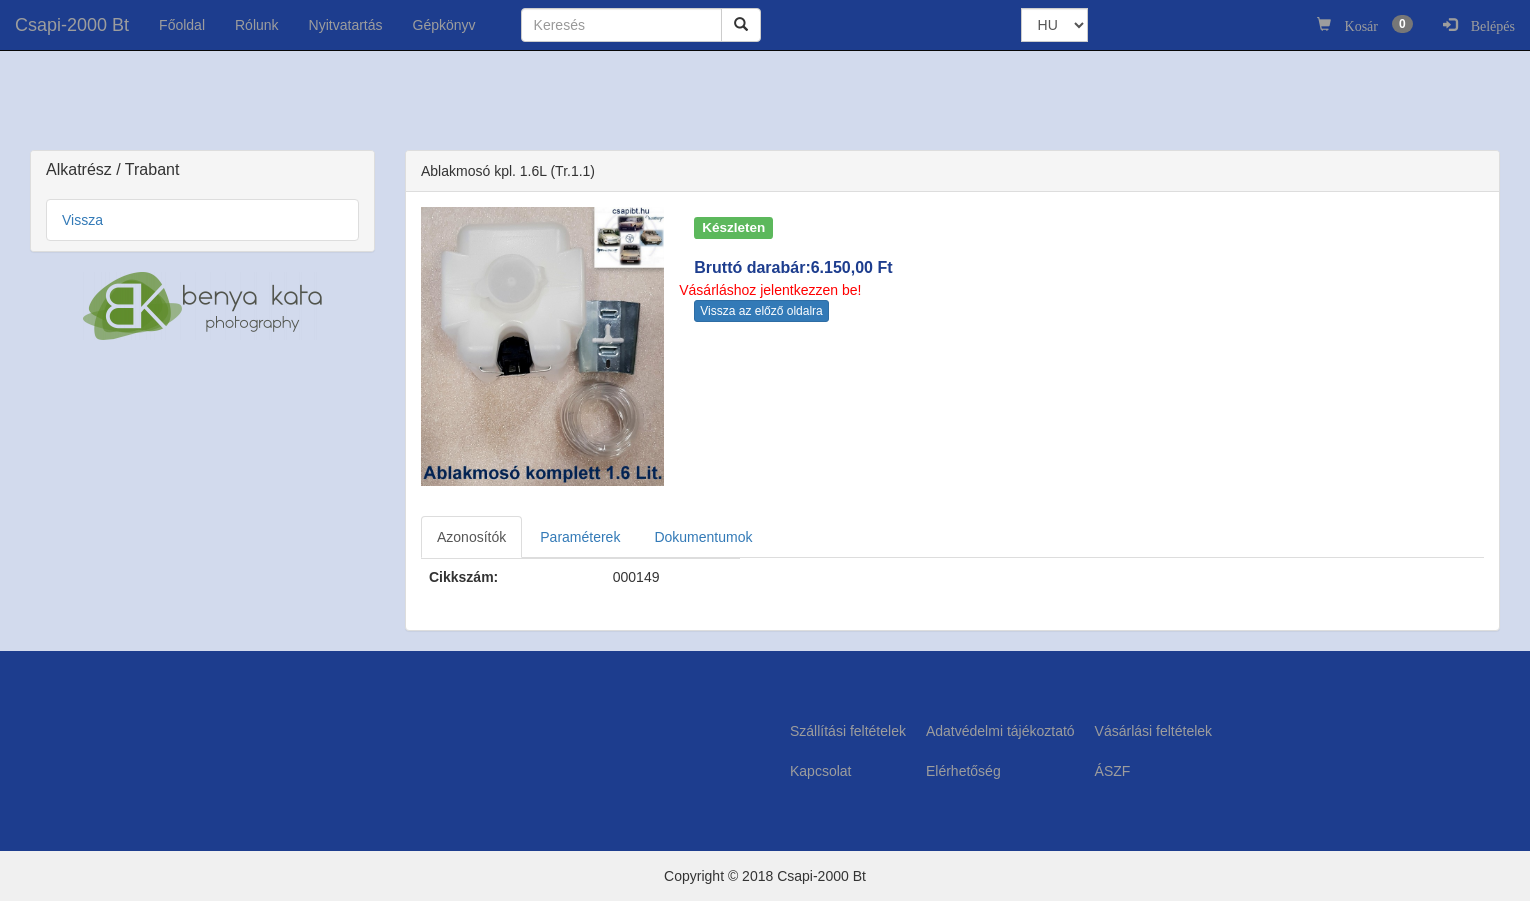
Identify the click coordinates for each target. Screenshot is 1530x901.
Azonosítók (471, 537)
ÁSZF (1113, 771)
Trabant (152, 169)
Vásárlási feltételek (1154, 731)
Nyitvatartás (346, 25)
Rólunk (257, 25)
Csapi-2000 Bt (72, 25)
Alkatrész (81, 169)
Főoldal (182, 25)
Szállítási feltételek (848, 731)
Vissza (82, 220)
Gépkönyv (444, 25)
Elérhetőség (963, 771)
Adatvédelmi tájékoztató (1000, 731)
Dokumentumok (703, 537)
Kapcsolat (820, 771)
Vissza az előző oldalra (761, 311)
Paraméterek (580, 537)
